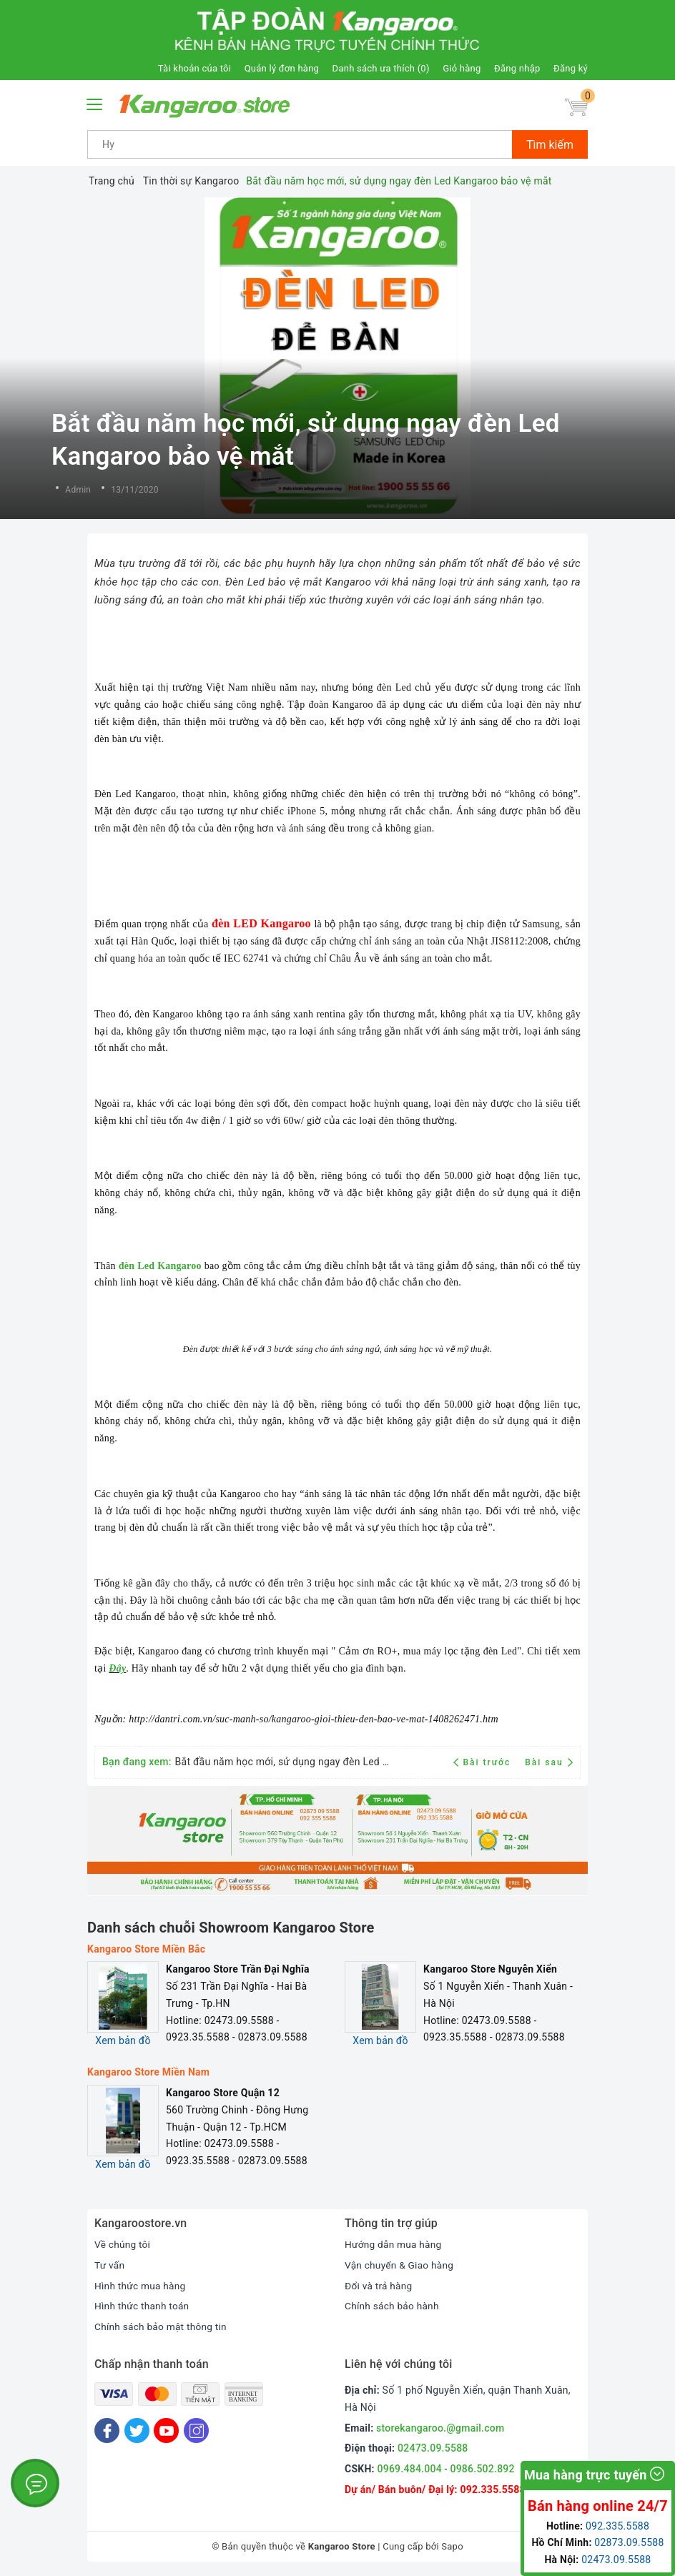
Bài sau (549, 1762)
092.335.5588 (492, 2489)
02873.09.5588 (629, 2542)
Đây (117, 1668)
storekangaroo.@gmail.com (440, 2428)
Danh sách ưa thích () (381, 68)
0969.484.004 (410, 2468)
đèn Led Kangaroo (160, 1265)
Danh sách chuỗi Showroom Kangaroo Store (231, 1927)
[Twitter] (136, 2430)
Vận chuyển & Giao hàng (400, 2265)
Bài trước (483, 1762)
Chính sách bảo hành (393, 2305)
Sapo (452, 2546)
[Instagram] (196, 2430)
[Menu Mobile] (95, 102)
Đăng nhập (517, 68)
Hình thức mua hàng (141, 2285)
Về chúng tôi (123, 2244)
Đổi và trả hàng (379, 2285)
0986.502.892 (482, 2468)
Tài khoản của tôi (194, 68)
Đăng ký (570, 68)
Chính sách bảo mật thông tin (162, 2326)
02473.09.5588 (433, 2448)
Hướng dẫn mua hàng (394, 2244)
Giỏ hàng (462, 68)
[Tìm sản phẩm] (300, 144)
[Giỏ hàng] (575, 108)
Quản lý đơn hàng (282, 68)
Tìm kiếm (549, 145)
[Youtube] (166, 2430)
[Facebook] (106, 2430)
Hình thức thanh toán (143, 2305)
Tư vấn (109, 2265)
